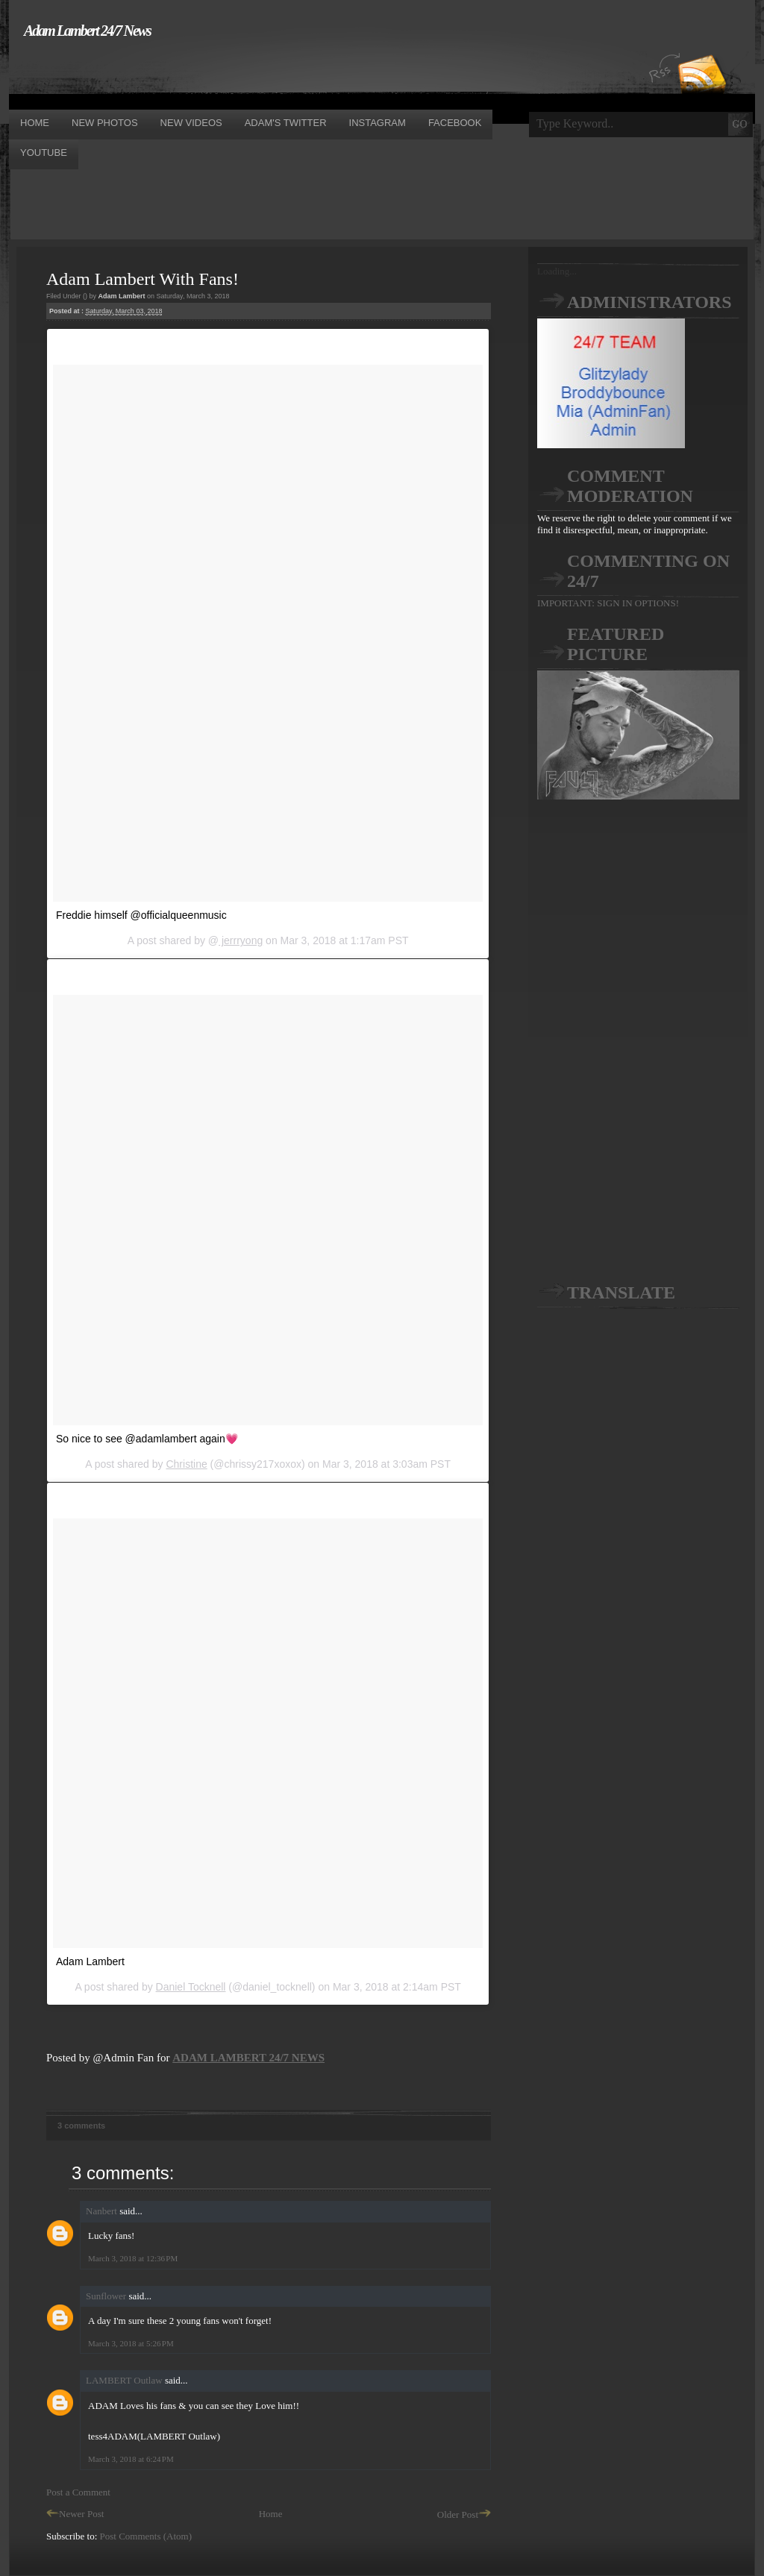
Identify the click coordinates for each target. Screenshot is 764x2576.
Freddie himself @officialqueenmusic (141, 915)
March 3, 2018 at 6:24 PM (131, 2458)
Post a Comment (78, 2492)
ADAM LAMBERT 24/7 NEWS (248, 2058)
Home (271, 2513)
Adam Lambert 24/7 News (87, 30)
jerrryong (241, 940)
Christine (186, 1464)
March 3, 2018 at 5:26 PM (131, 2343)
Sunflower (106, 2296)
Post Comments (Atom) (146, 2536)
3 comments (81, 2125)
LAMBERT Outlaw (124, 2380)
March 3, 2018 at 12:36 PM (133, 2258)
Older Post (464, 2514)
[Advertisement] (280, 73)
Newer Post (75, 2513)
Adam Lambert (90, 1961)
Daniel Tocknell (191, 1987)
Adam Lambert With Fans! (142, 279)
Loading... (557, 271)
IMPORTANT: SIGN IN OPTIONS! (608, 603)
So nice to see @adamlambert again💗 (147, 1439)
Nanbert (101, 2211)
